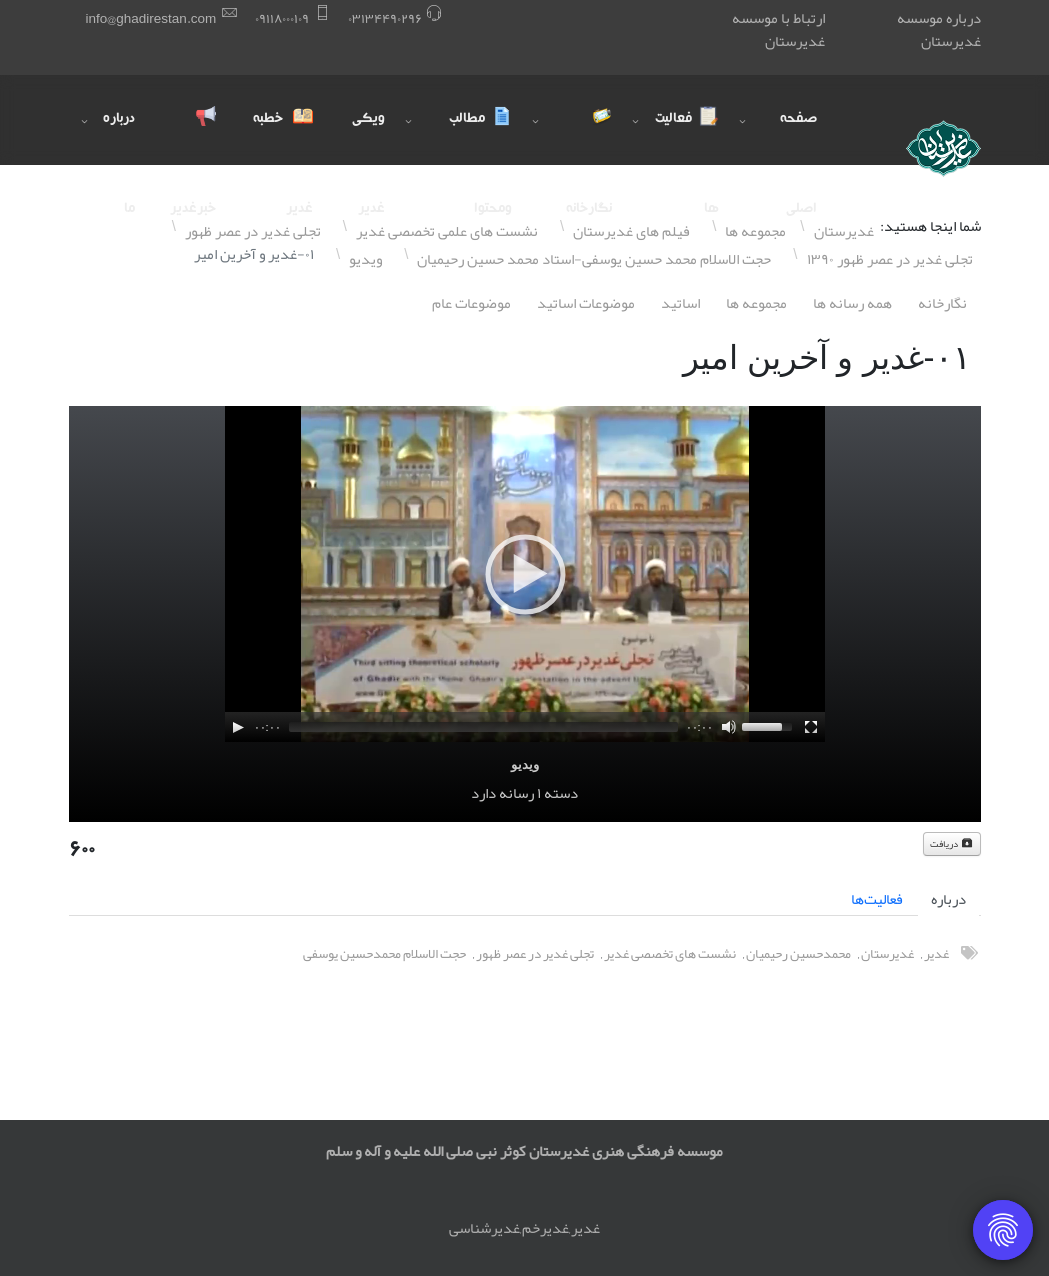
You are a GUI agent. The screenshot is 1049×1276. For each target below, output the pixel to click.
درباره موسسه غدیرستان (939, 29)
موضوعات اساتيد (586, 303)
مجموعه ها (756, 303)
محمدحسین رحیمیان (798, 953)
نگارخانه (942, 303)
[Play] (238, 727)
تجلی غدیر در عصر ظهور (535, 953)
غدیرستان (887, 953)
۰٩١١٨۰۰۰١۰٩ (282, 18)
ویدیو (525, 764)
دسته (561, 793)
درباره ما (119, 138)
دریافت (952, 844)
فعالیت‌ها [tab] (877, 899)
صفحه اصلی (798, 138)
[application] (525, 574)
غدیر (936, 953)
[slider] (483, 727)
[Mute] (729, 727)
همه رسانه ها (852, 303)
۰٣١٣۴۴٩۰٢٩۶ (385, 18)
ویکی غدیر (368, 138)
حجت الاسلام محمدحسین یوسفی (384, 953)
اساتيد (680, 303)
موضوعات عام (471, 303)
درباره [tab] (948, 899)
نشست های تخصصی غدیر (670, 953)
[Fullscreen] (811, 727)
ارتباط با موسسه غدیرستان (778, 29)
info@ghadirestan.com (151, 18)
